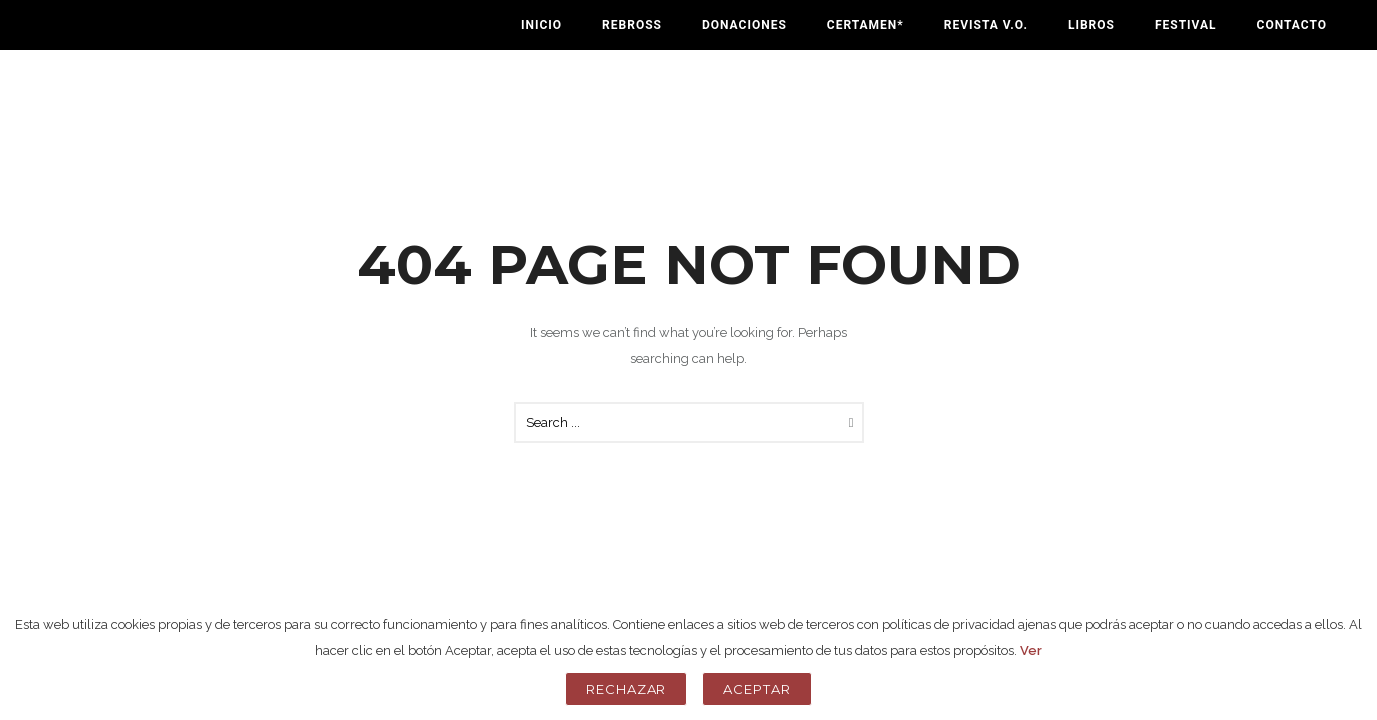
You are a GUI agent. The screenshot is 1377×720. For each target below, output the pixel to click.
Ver (1031, 650)
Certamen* (865, 25)
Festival (1186, 25)
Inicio (541, 25)
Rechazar (626, 689)
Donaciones (744, 25)
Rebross (632, 25)
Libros (1091, 25)
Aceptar (757, 689)
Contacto (1292, 25)
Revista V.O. (986, 25)
